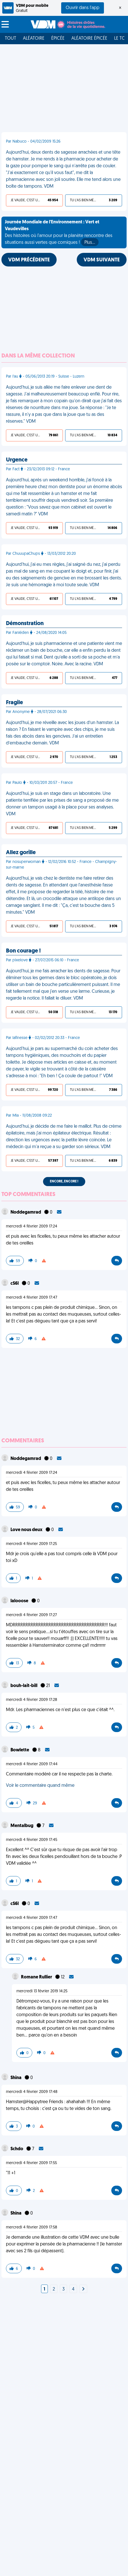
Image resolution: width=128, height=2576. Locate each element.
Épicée (58, 38)
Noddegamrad (26, 1212)
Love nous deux (26, 1530)
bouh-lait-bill (24, 1686)
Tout (10, 38)
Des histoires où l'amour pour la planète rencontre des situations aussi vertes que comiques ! (58, 233)
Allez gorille (21, 853)
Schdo (17, 2149)
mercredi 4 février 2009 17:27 (31, 1615)
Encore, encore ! (64, 1181)
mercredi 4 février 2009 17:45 (31, 1840)
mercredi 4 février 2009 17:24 (31, 1226)
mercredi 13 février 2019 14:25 (41, 1991)
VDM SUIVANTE (102, 260)
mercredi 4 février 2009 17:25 (31, 1544)
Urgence (16, 460)
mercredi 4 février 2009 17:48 (31, 2092)
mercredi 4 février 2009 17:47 (31, 1298)
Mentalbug (22, 1826)
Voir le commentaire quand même (40, 1785)
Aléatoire (33, 38)
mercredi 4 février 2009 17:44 (31, 1764)
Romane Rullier (37, 1977)
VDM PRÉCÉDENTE (29, 260)
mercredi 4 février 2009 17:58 (31, 2227)
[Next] (83, 2289)
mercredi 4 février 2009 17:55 (31, 2163)
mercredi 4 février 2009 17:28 (31, 1700)
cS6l (15, 1283)
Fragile (14, 703)
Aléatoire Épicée (89, 38)
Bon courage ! (23, 951)
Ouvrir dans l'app (82, 8)
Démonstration (25, 623)
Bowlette (20, 1750)
